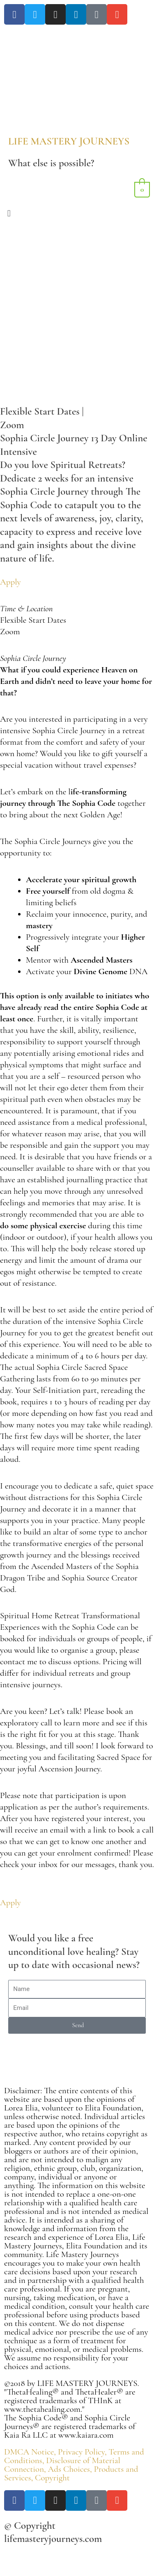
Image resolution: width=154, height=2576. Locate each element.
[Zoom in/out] (10, 2558)
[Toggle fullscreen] (31, 2558)
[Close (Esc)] (75, 2558)
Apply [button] (10, 582)
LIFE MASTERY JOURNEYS (68, 141)
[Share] (53, 2558)
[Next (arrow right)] (31, 2571)
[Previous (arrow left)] (10, 2571)
